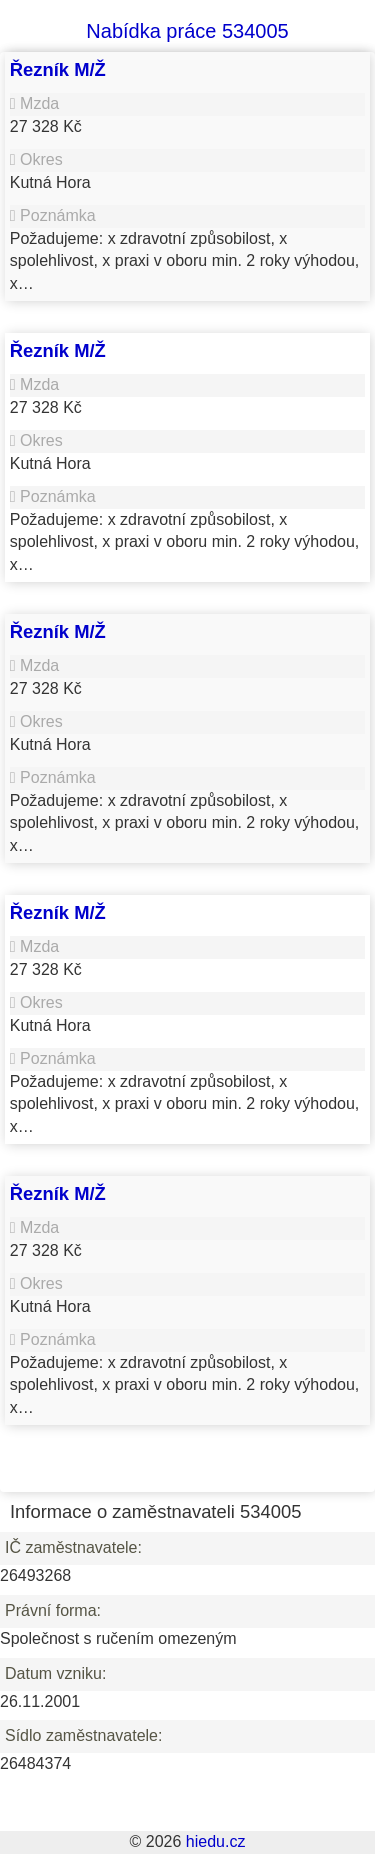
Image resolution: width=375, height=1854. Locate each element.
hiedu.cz (216, 1841)
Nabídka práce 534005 (187, 31)
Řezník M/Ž (58, 69)
